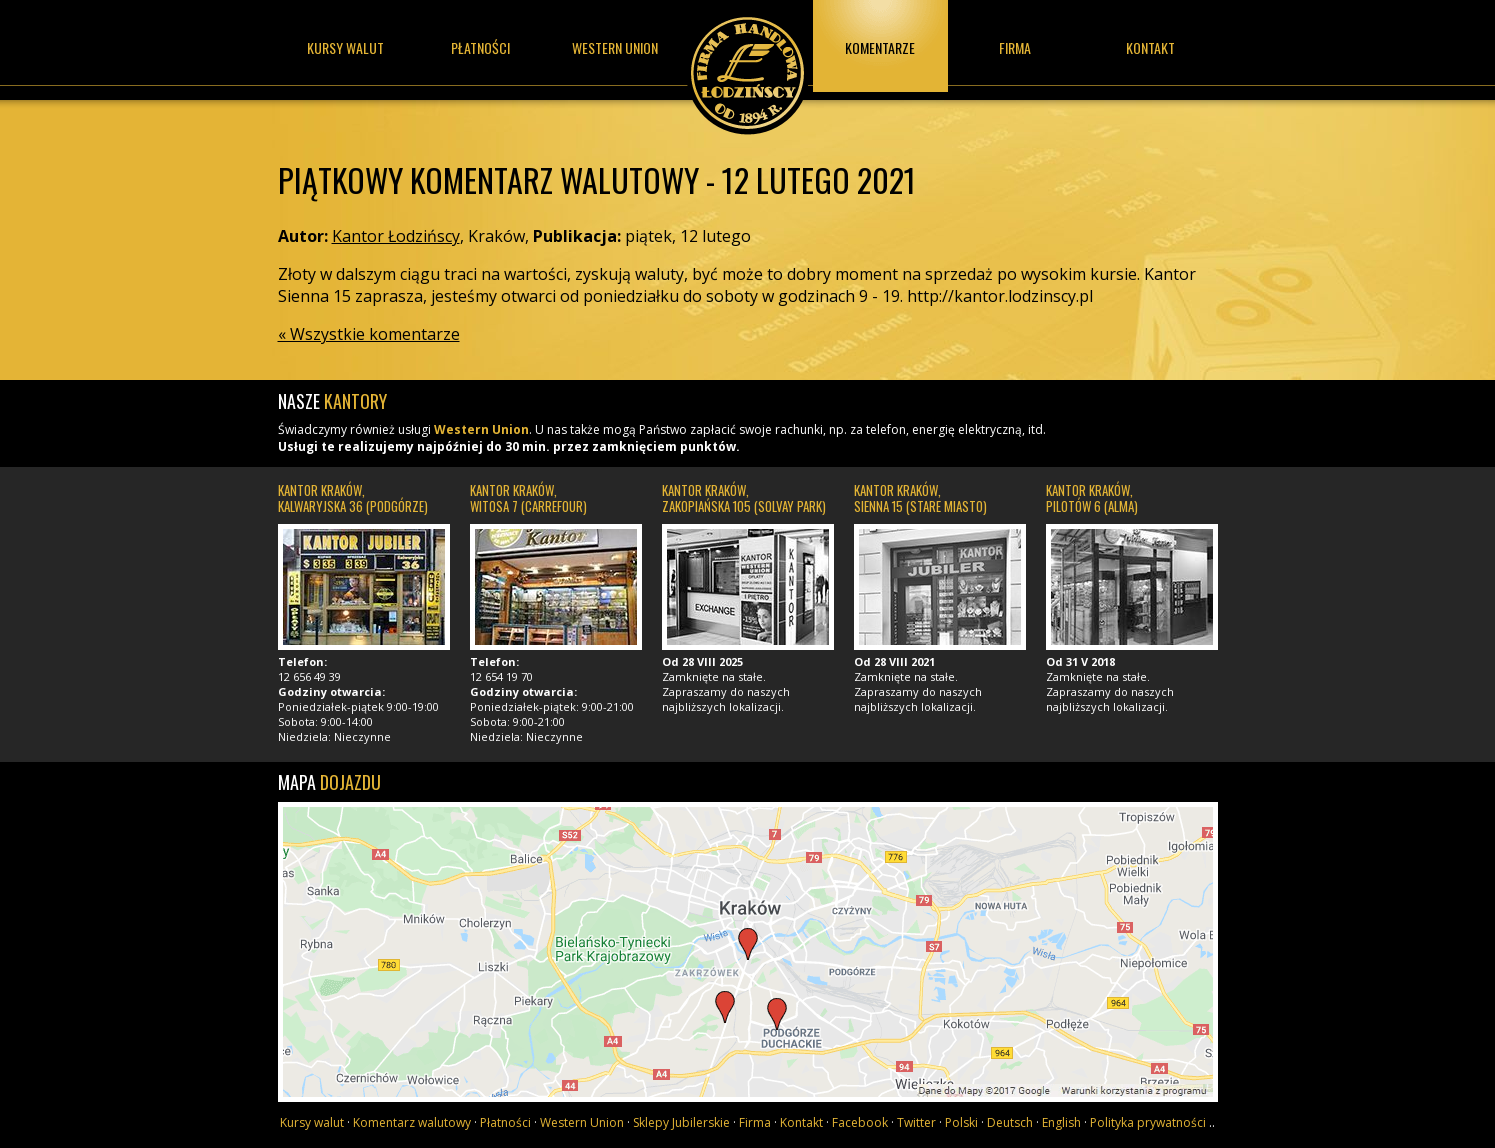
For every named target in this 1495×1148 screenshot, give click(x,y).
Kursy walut (345, 47)
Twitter (916, 1122)
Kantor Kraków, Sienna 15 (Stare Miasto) (920, 498)
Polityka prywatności (1148, 1122)
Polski (961, 1122)
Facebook (860, 1122)
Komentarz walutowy (412, 1122)
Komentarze (880, 47)
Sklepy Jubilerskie (681, 1122)
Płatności (480, 47)
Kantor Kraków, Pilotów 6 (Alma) (1092, 498)
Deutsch (1010, 1122)
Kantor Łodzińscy (748, 67)
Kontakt (1150, 47)
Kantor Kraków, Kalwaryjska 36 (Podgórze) (353, 498)
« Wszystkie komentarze (369, 334)
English (1061, 1122)
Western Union (481, 429)
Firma (1015, 47)
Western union (615, 47)
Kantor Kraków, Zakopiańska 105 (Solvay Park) (744, 498)
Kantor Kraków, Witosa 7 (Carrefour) (528, 498)
